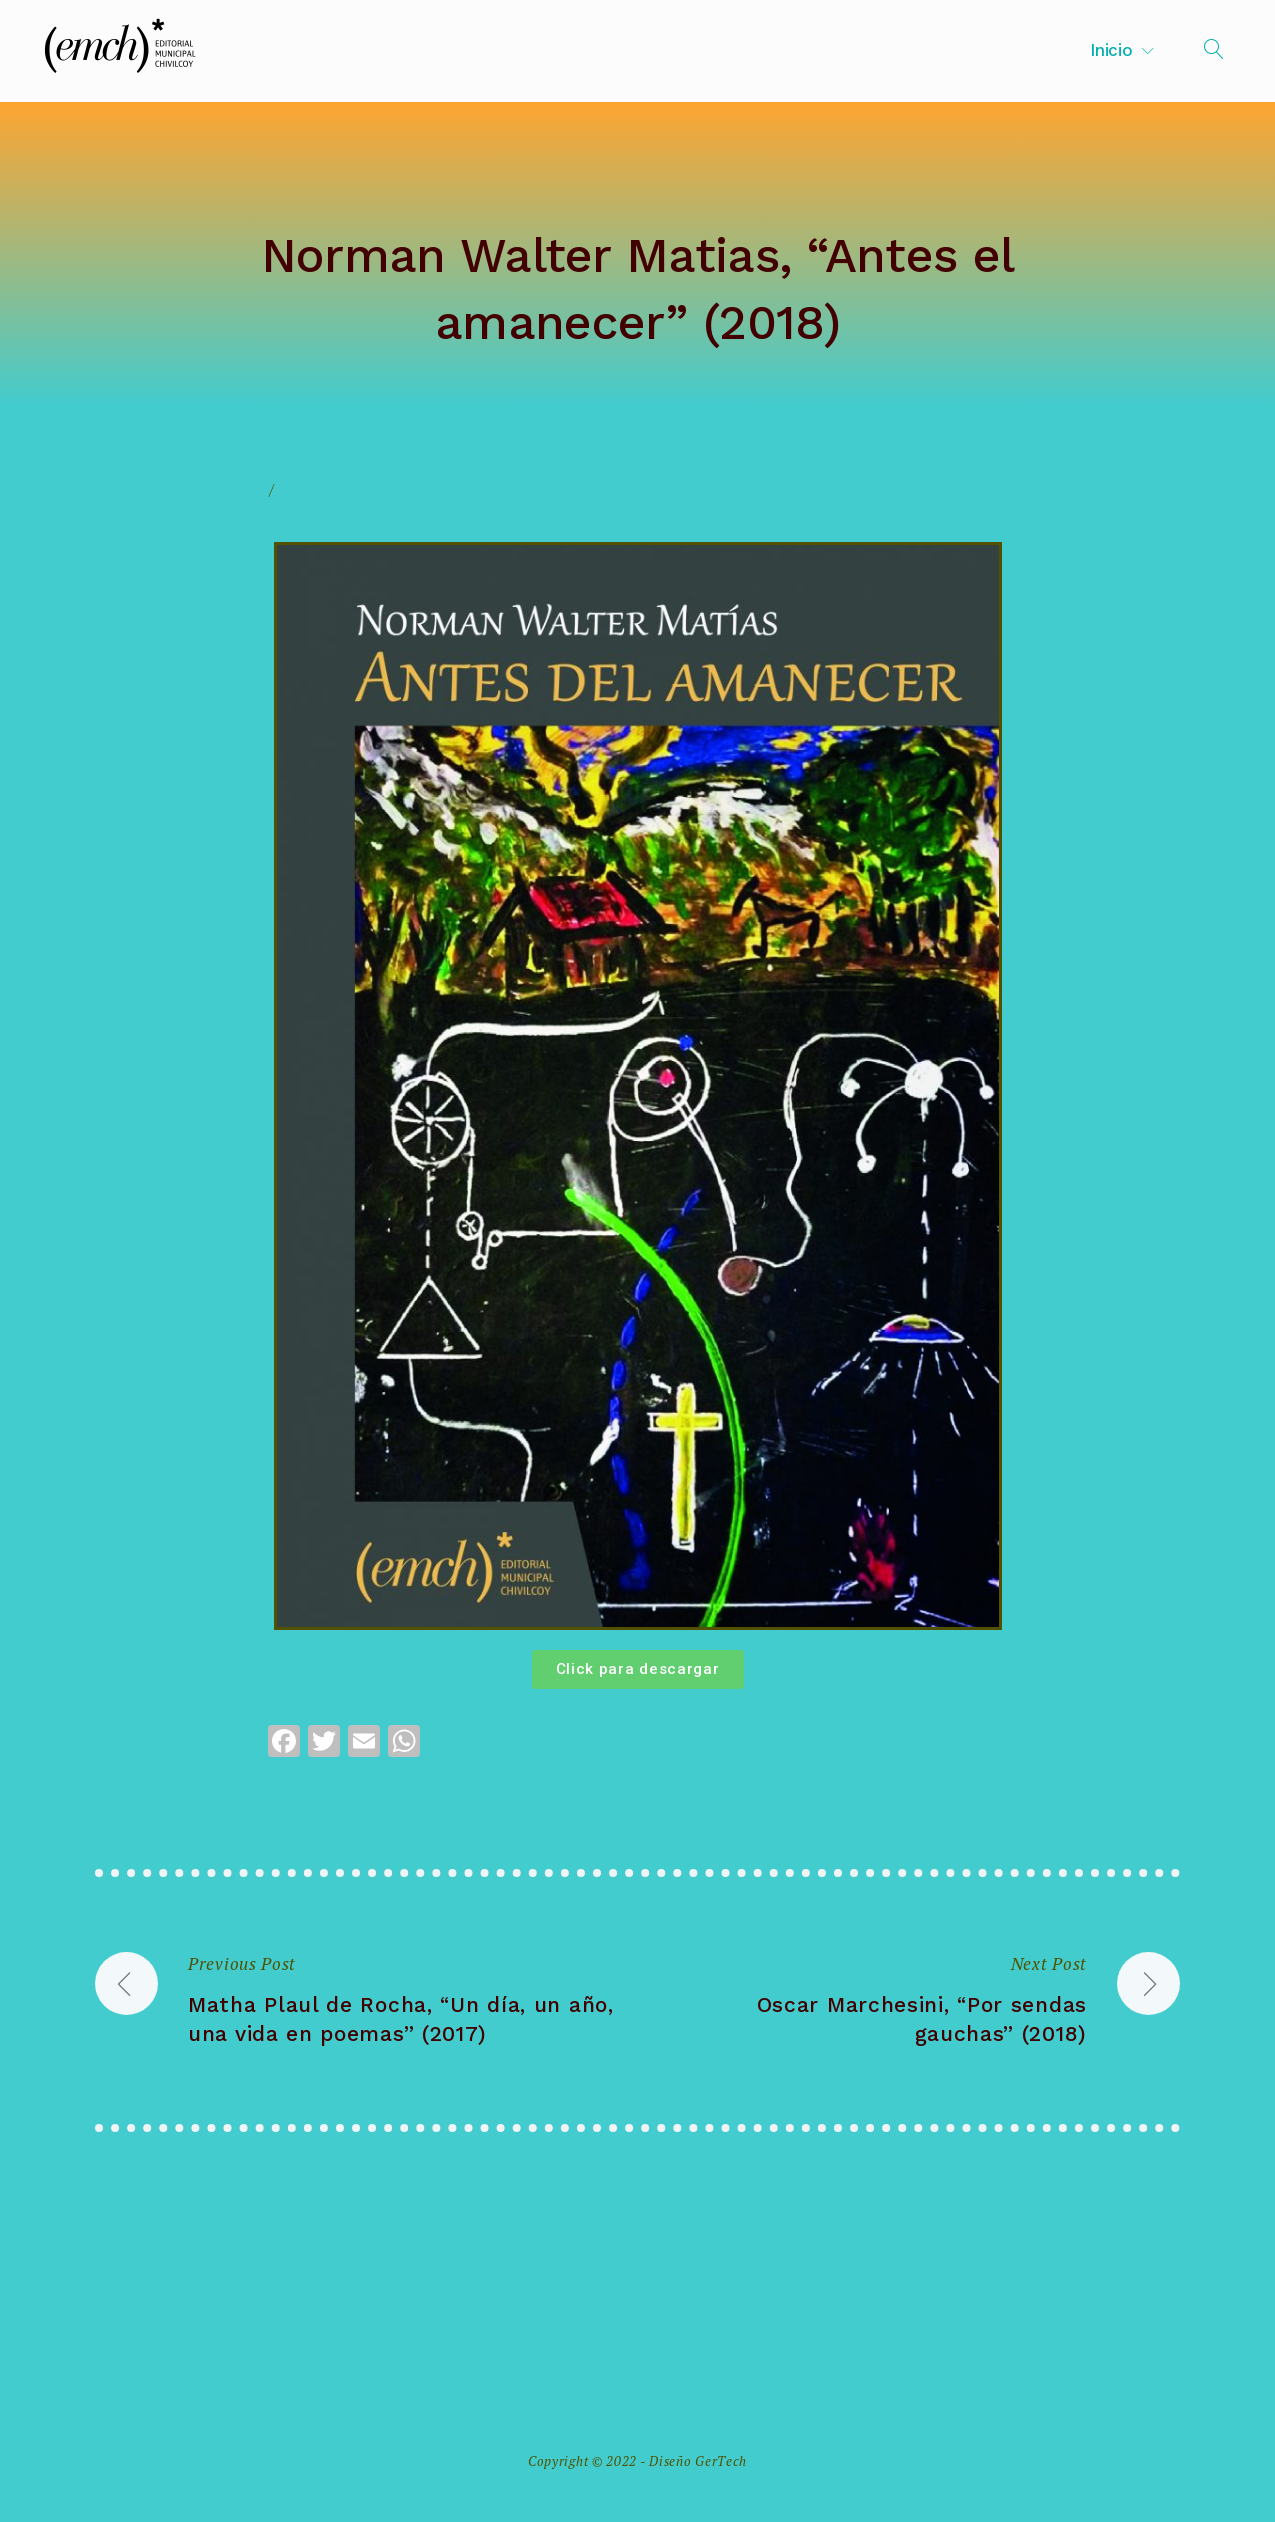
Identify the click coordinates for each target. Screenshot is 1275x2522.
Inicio (1111, 50)
